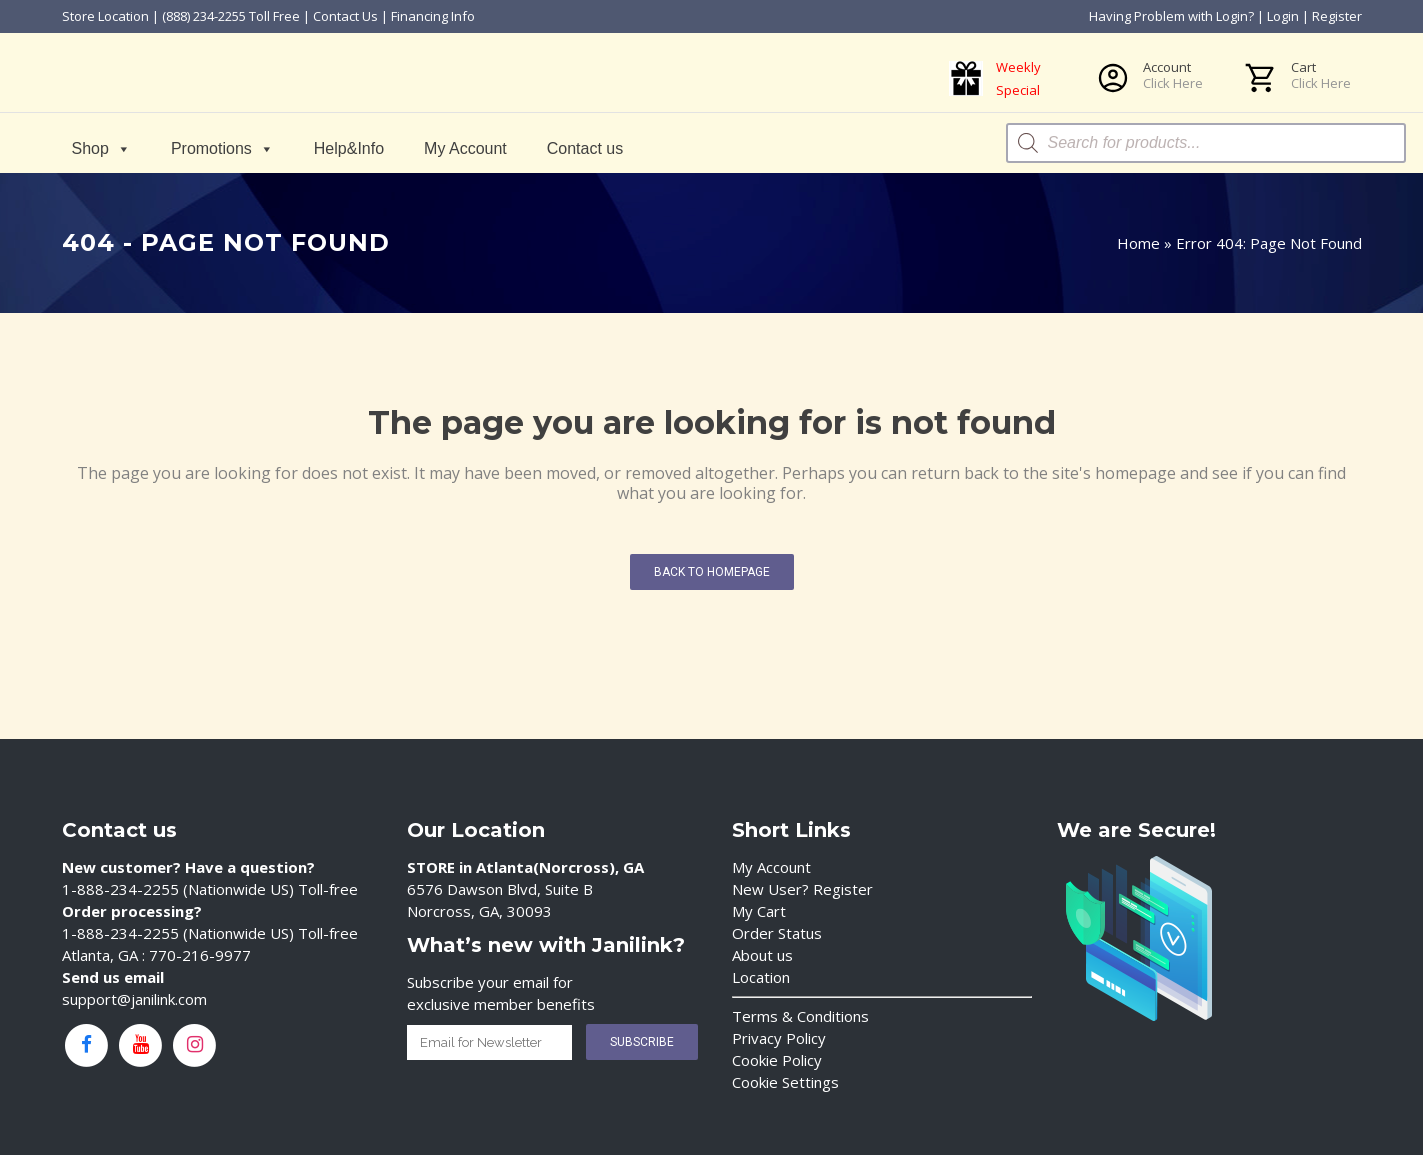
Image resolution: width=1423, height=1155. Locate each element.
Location (761, 977)
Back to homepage (712, 572)
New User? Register (802, 889)
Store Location (105, 16)
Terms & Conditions (800, 1016)
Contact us (585, 148)
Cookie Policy (777, 1060)
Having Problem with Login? (1171, 16)
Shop (101, 148)
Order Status (777, 933)
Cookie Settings (785, 1082)
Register (1337, 16)
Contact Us (345, 16)
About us (762, 955)
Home (1138, 243)
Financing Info (433, 16)
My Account (465, 148)
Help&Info (349, 148)
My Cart (759, 911)
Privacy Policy (779, 1038)
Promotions (222, 148)
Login (1283, 16)
